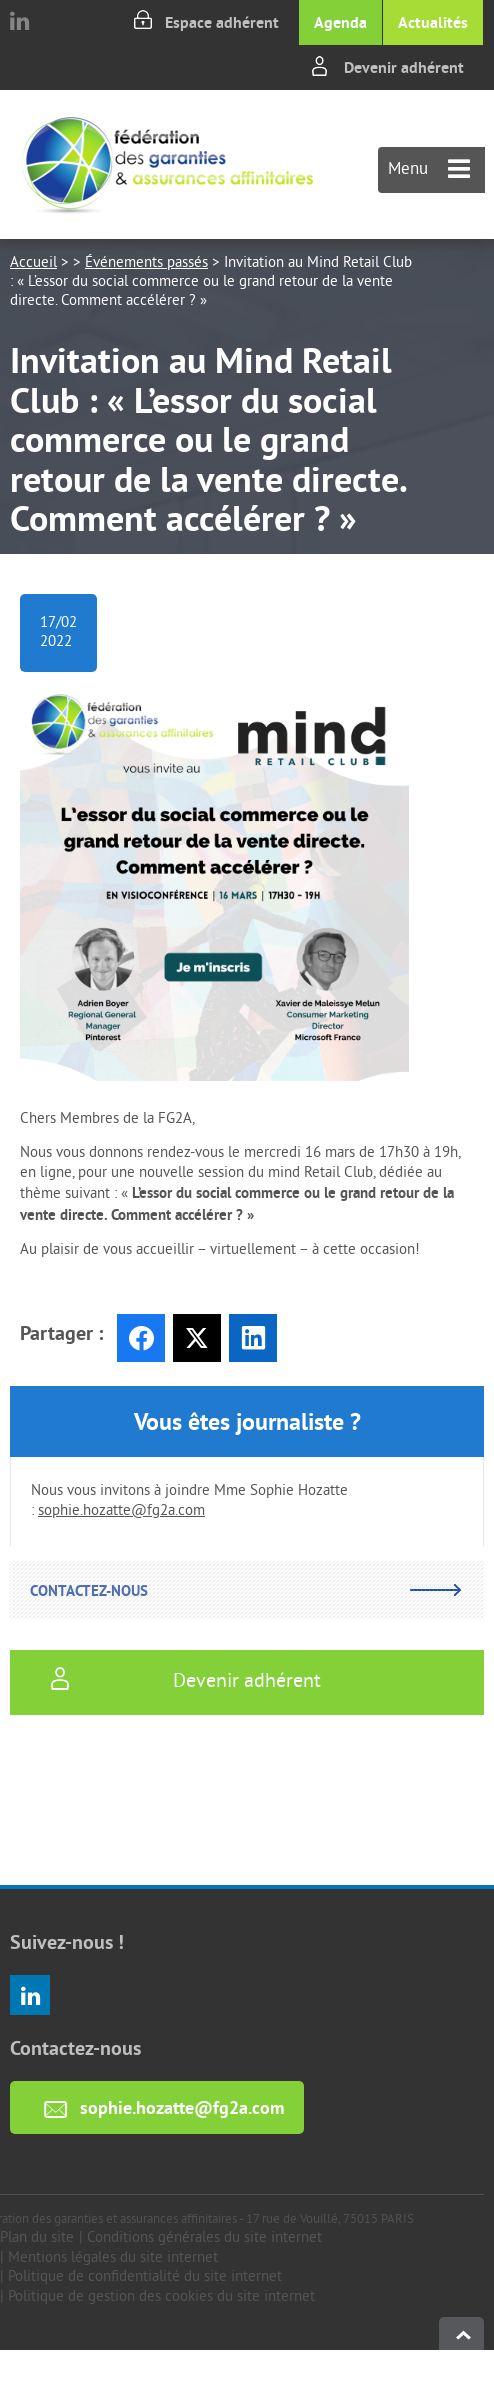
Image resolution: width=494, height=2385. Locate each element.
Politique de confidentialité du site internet (145, 2277)
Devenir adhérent (404, 67)
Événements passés (146, 263)
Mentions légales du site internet (113, 2258)
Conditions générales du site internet (204, 2238)
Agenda (340, 22)
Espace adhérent (222, 22)
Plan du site (37, 2238)
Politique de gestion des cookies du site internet (161, 2297)
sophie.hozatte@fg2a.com (121, 1511)
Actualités (433, 22)
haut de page (461, 2333)
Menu (429, 170)
